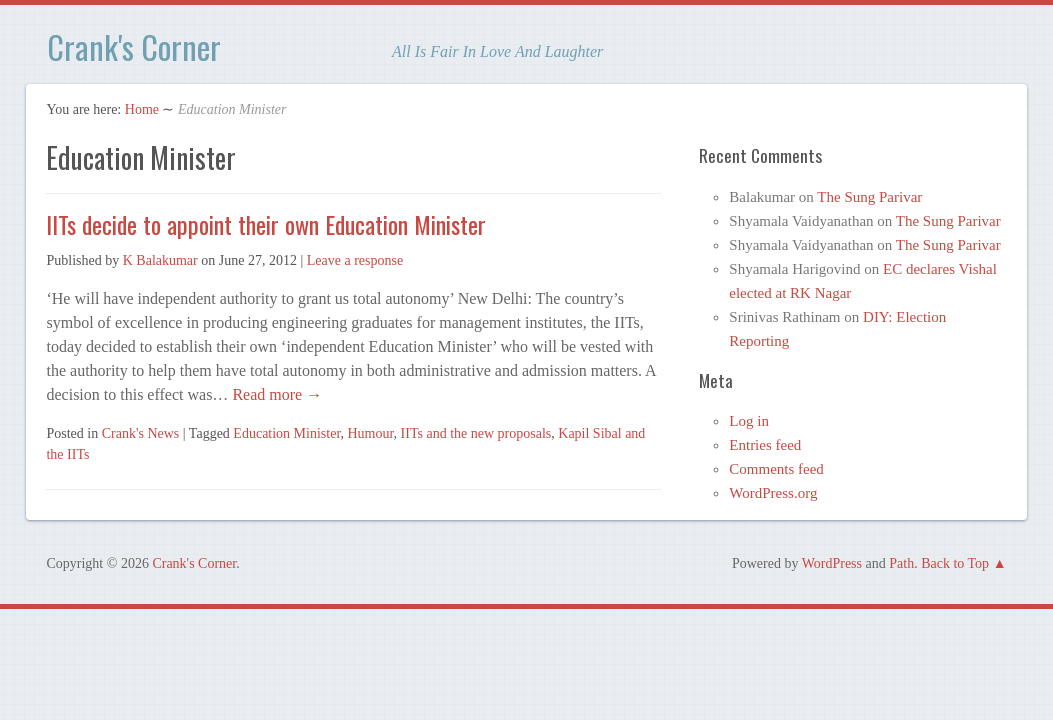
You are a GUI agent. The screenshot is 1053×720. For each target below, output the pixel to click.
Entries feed (765, 445)
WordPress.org (773, 493)
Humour (371, 433)
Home (142, 109)
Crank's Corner (134, 46)
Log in (749, 421)
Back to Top (955, 563)
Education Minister (286, 433)
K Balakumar (160, 260)
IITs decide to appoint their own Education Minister (266, 224)
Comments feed (776, 469)
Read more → (275, 394)
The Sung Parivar (869, 197)
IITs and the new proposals (476, 433)
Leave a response (355, 260)
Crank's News (141, 433)
